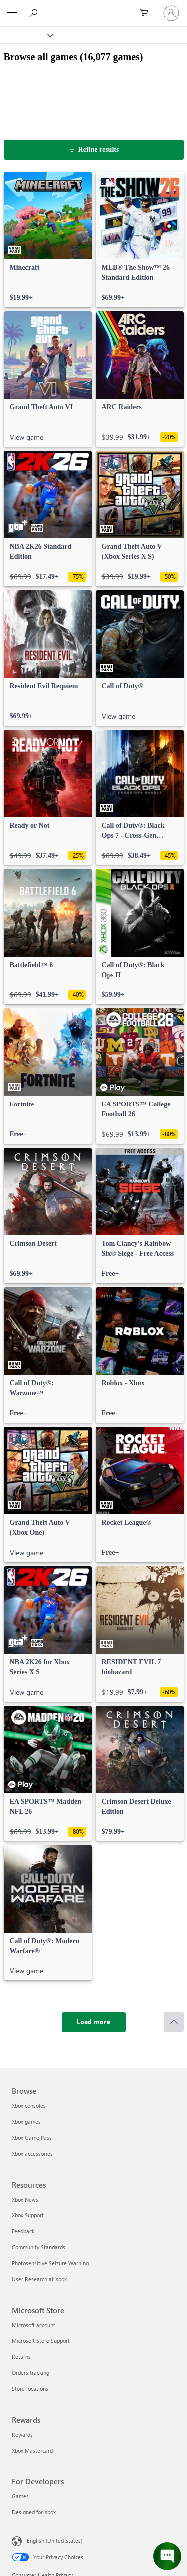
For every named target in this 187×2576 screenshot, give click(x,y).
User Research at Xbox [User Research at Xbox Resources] (39, 2279)
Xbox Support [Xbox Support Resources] (28, 2215)
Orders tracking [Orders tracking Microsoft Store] (30, 2372)
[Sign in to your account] (171, 13)
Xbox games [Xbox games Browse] (26, 2121)
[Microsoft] (93, 7)
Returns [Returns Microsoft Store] (21, 2356)
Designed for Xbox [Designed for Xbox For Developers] (34, 2512)
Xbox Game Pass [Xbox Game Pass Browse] (32, 2137)
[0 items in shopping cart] (147, 13)
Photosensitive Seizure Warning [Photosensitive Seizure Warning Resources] (50, 2263)
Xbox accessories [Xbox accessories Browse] (32, 2153)
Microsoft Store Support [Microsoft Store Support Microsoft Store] (41, 2340)
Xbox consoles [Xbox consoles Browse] (29, 2105)
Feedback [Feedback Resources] (23, 2231)
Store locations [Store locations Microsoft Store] (30, 2388)
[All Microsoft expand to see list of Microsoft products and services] (12, 13)
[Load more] (94, 2022)
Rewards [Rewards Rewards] (22, 2434)
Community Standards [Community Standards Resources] (38, 2247)
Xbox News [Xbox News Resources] (25, 2199)
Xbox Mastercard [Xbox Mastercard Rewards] (32, 2450)
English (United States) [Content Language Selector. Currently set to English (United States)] (54, 2540)
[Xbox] (26, 35)
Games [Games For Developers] (20, 2496)
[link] (48, 239)
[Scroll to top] (174, 2022)
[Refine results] (94, 150)
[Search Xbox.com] (34, 13)
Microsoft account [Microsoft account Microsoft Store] (33, 2325)
